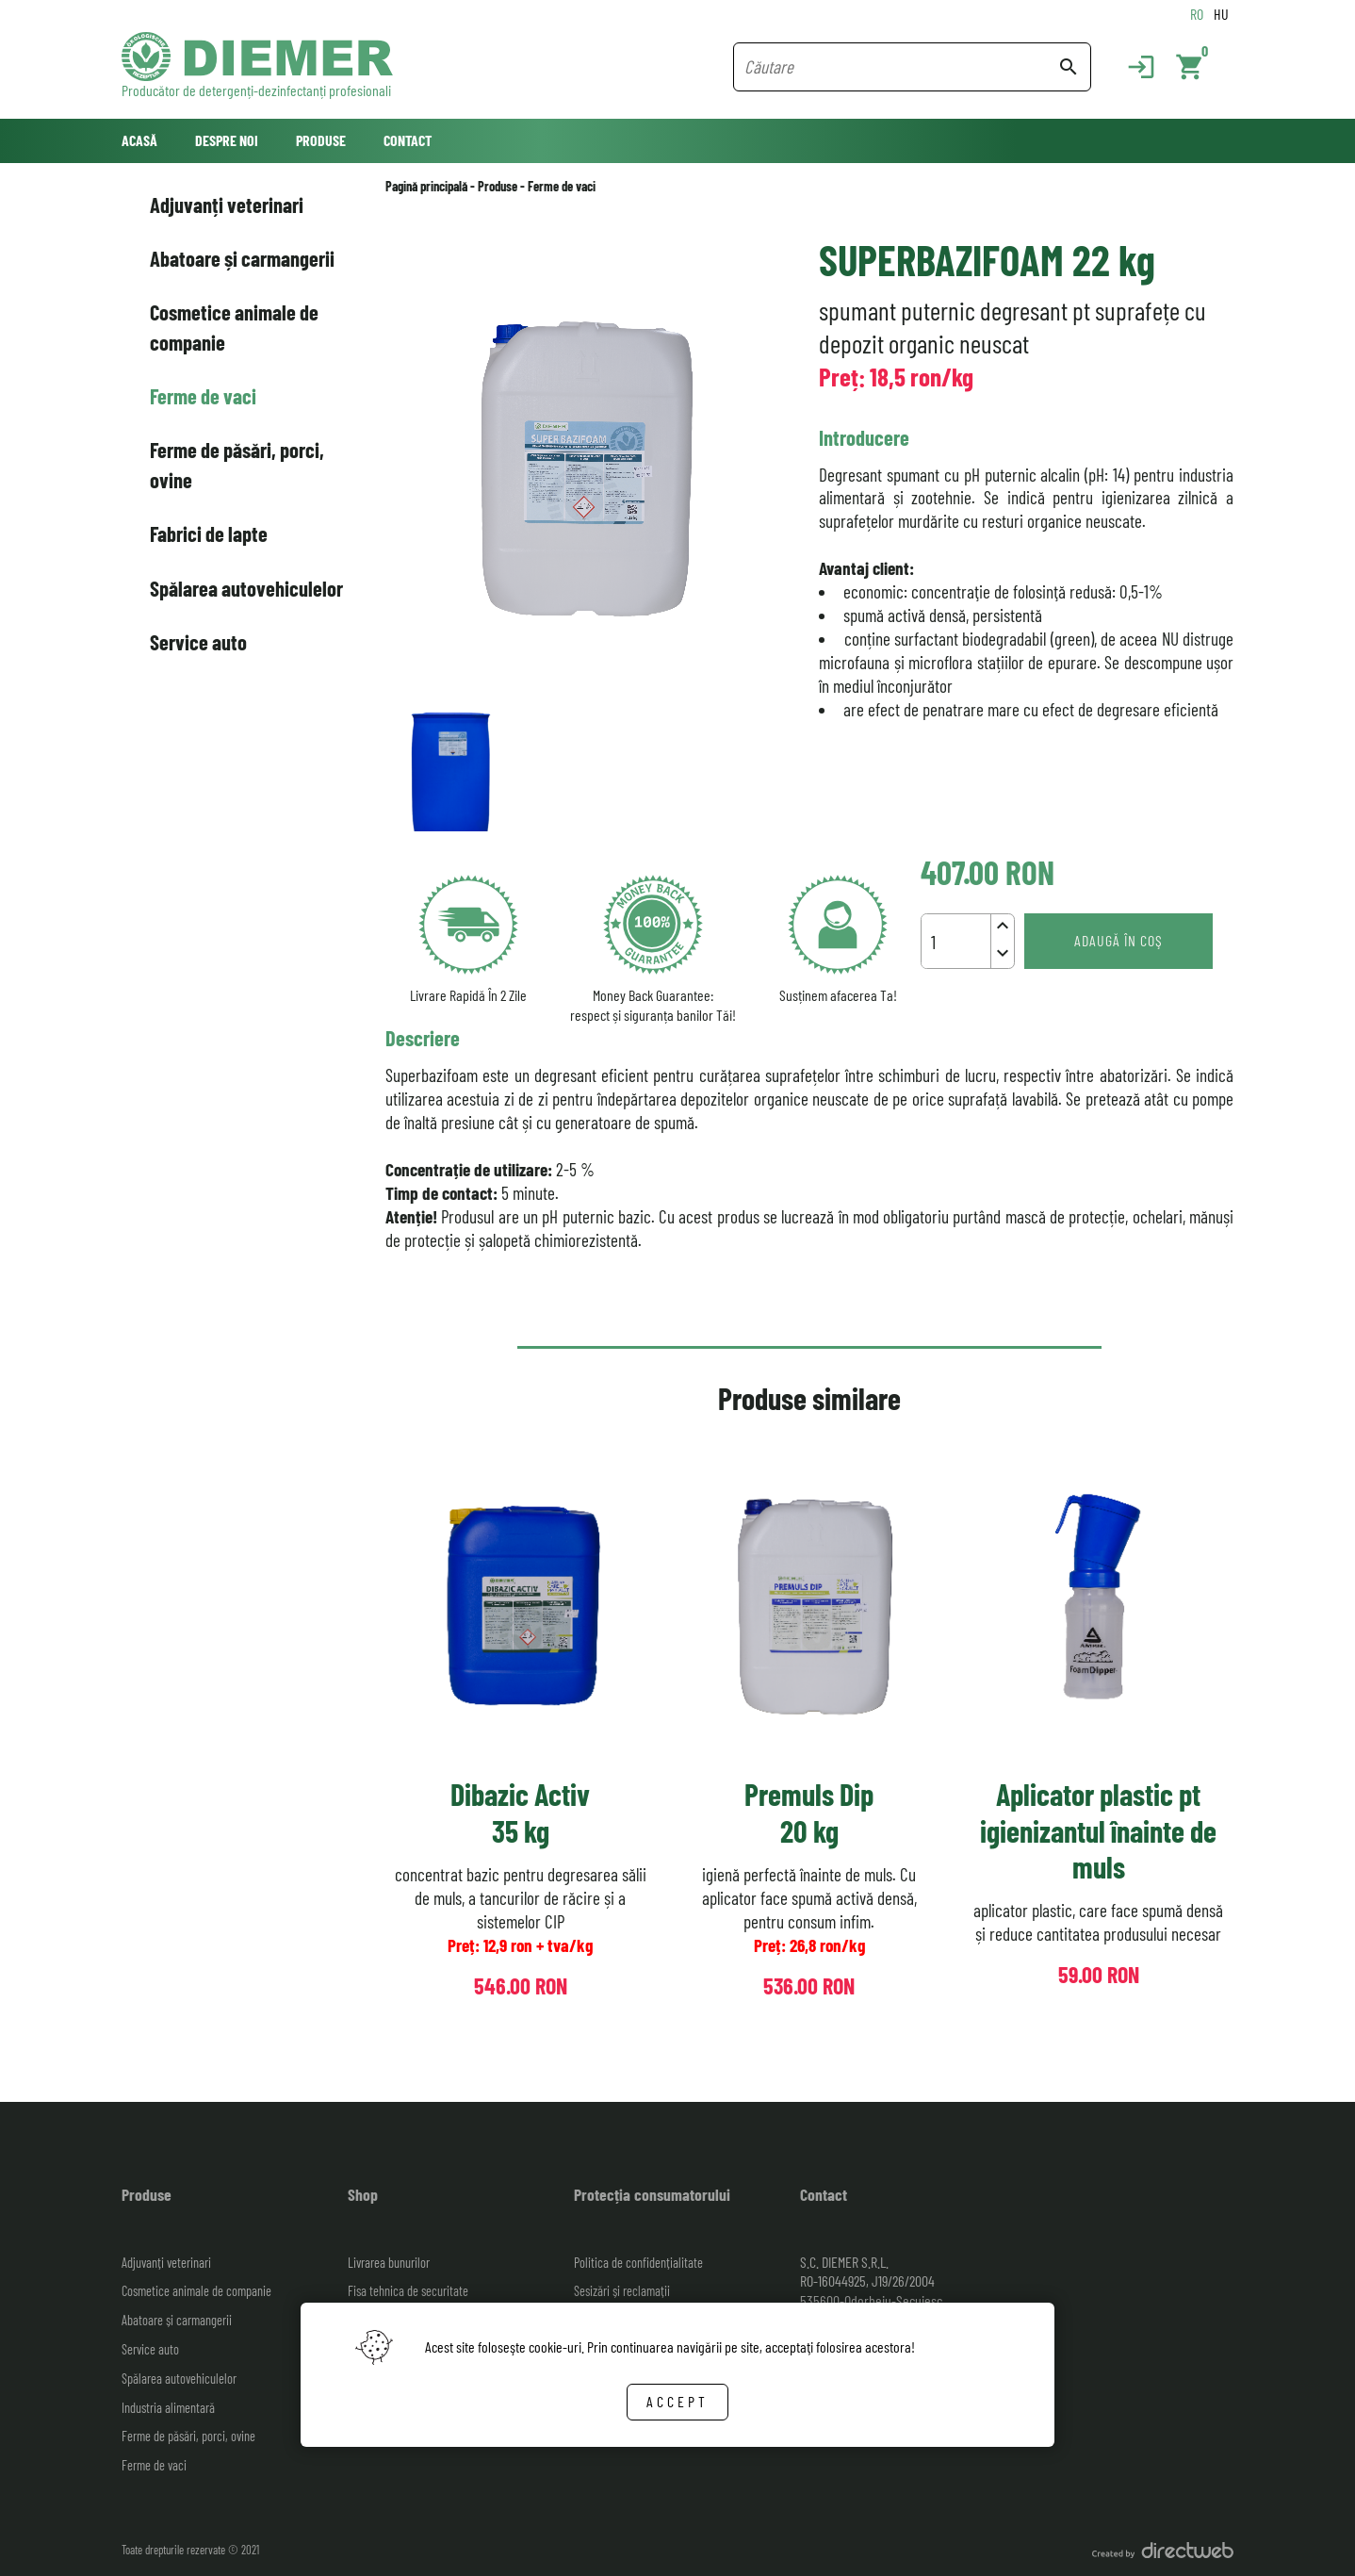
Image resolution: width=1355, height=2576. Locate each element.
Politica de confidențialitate (638, 2263)
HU (1221, 14)
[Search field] (900, 66)
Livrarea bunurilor (389, 2263)
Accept (677, 2401)
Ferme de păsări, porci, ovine (237, 464)
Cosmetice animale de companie (234, 326)
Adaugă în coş (1118, 940)
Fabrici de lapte (209, 533)
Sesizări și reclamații (622, 2291)
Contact (408, 140)
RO (1196, 14)
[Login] (1131, 67)
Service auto (198, 642)
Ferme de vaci (203, 396)
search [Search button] (1068, 67)
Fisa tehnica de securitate (408, 2291)
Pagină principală (426, 186)
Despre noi (226, 140)
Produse (321, 140)
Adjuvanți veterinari (226, 204)
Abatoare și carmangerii (242, 258)
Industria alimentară (168, 2408)
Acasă (139, 140)
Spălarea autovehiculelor (246, 588)
